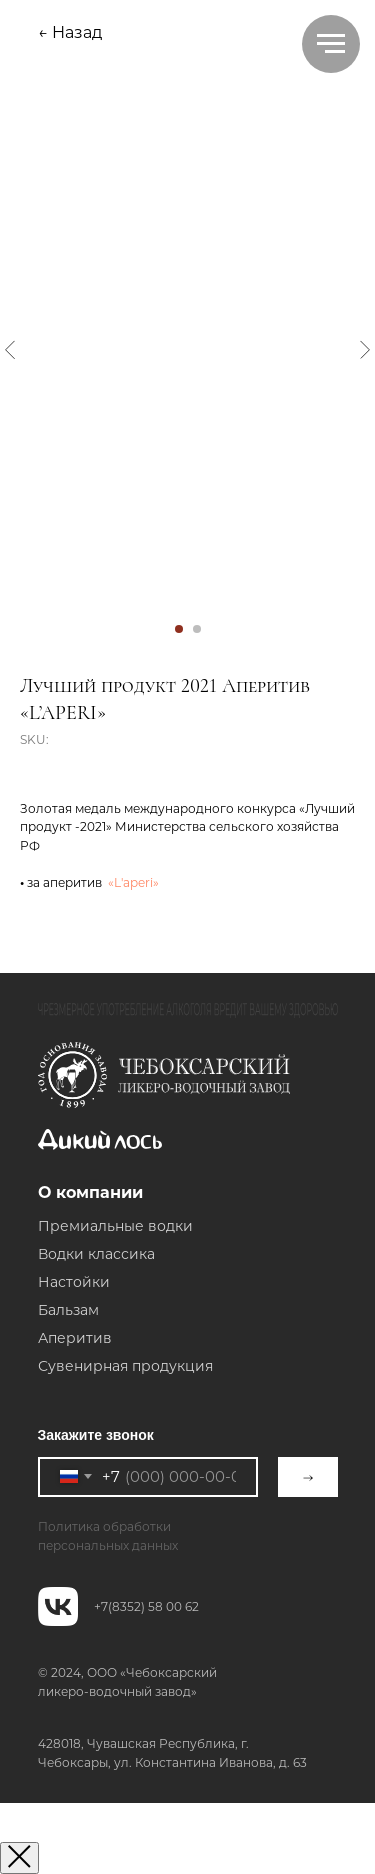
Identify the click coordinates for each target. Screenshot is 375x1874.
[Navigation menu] (331, 44)
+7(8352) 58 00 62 (146, 1606)
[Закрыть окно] (19, 1858)
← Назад (70, 32)
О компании (90, 1192)
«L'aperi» (130, 882)
